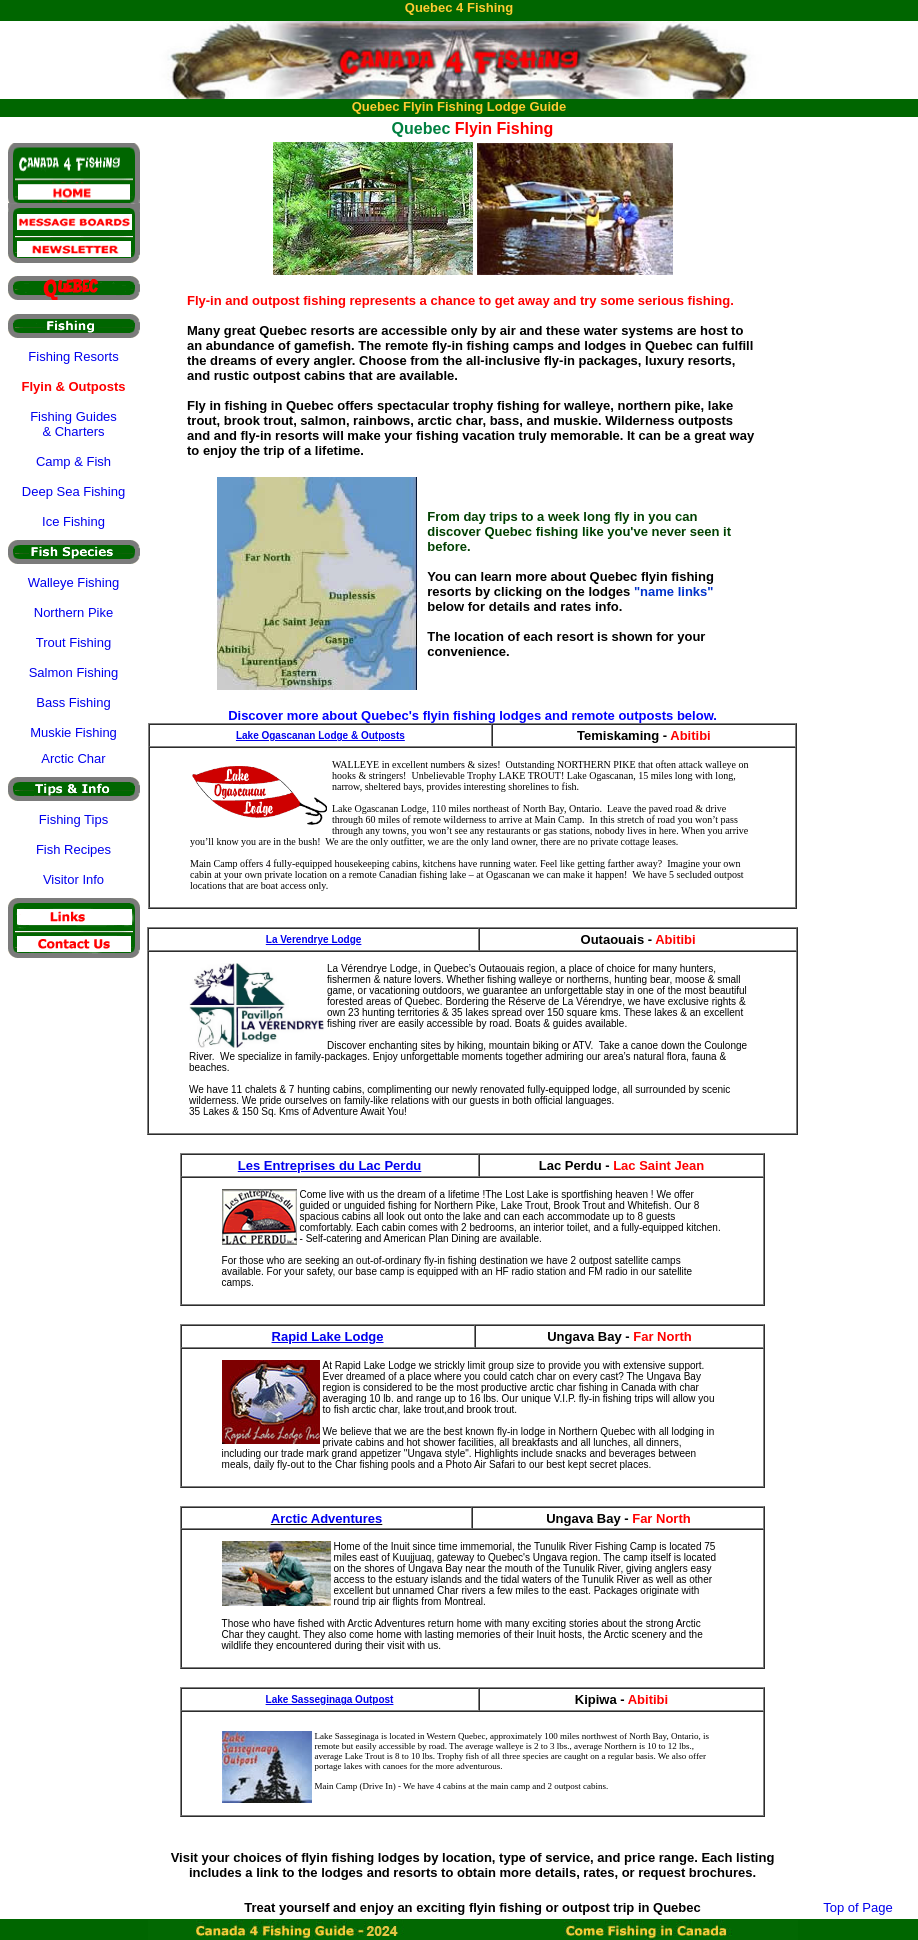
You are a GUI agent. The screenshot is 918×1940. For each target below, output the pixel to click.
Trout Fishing (73, 642)
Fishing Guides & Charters (73, 424)
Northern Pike (73, 612)
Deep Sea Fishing (73, 491)
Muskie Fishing (73, 732)
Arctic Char (73, 758)
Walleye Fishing (73, 582)
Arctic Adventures (327, 1518)
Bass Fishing (73, 702)
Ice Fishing (73, 521)
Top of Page (857, 1907)
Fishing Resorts (73, 356)
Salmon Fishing (74, 672)
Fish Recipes (73, 849)
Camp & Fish (73, 461)
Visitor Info (73, 879)
